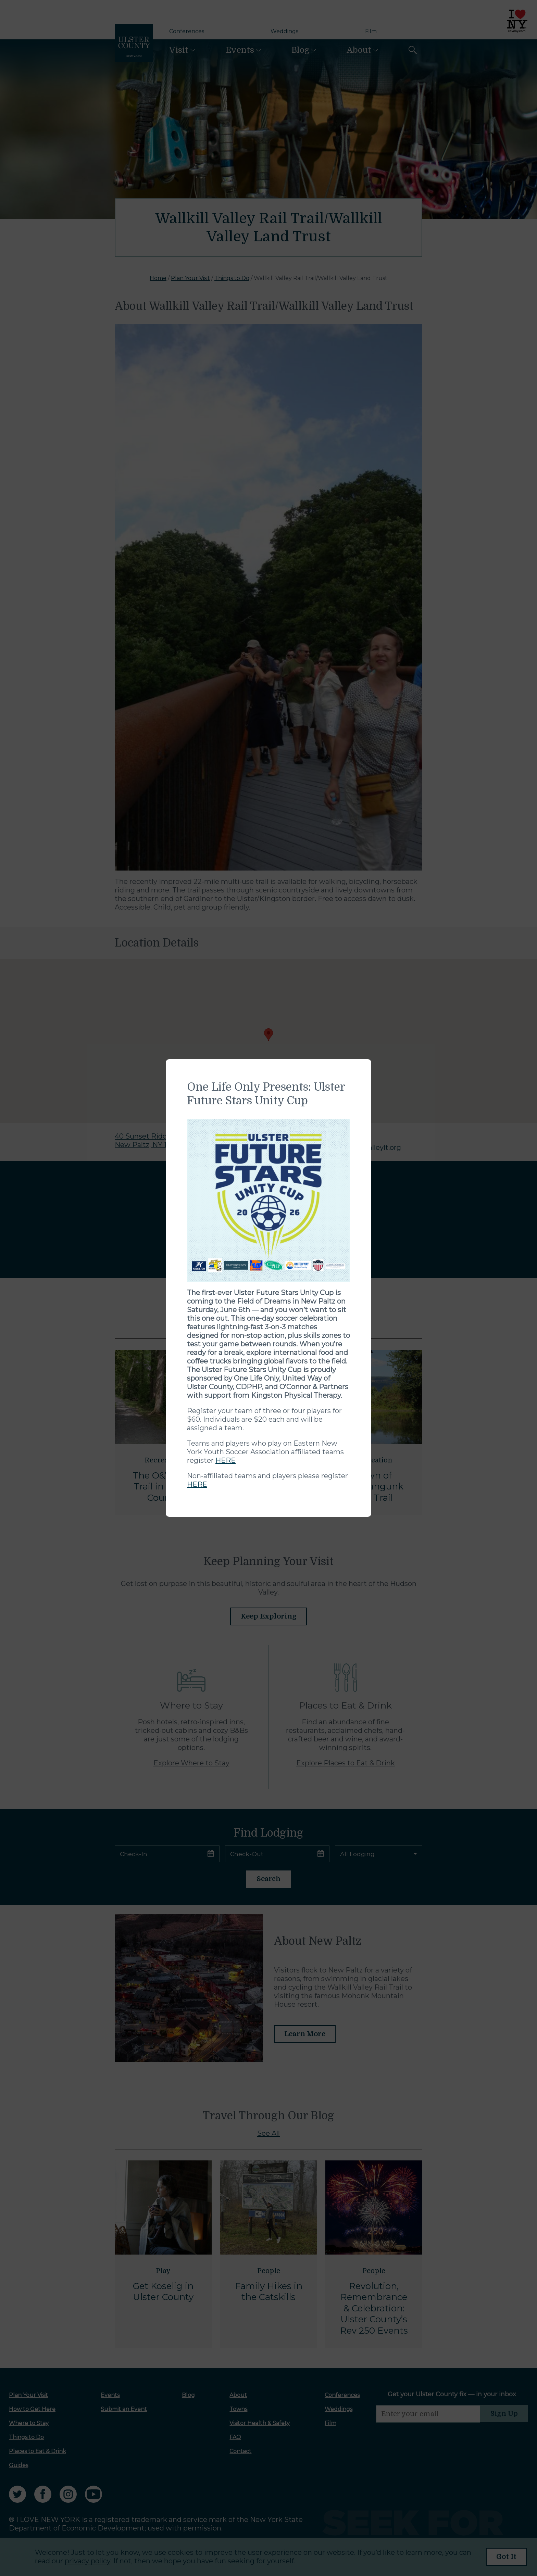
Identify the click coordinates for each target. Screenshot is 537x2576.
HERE (225, 1460)
